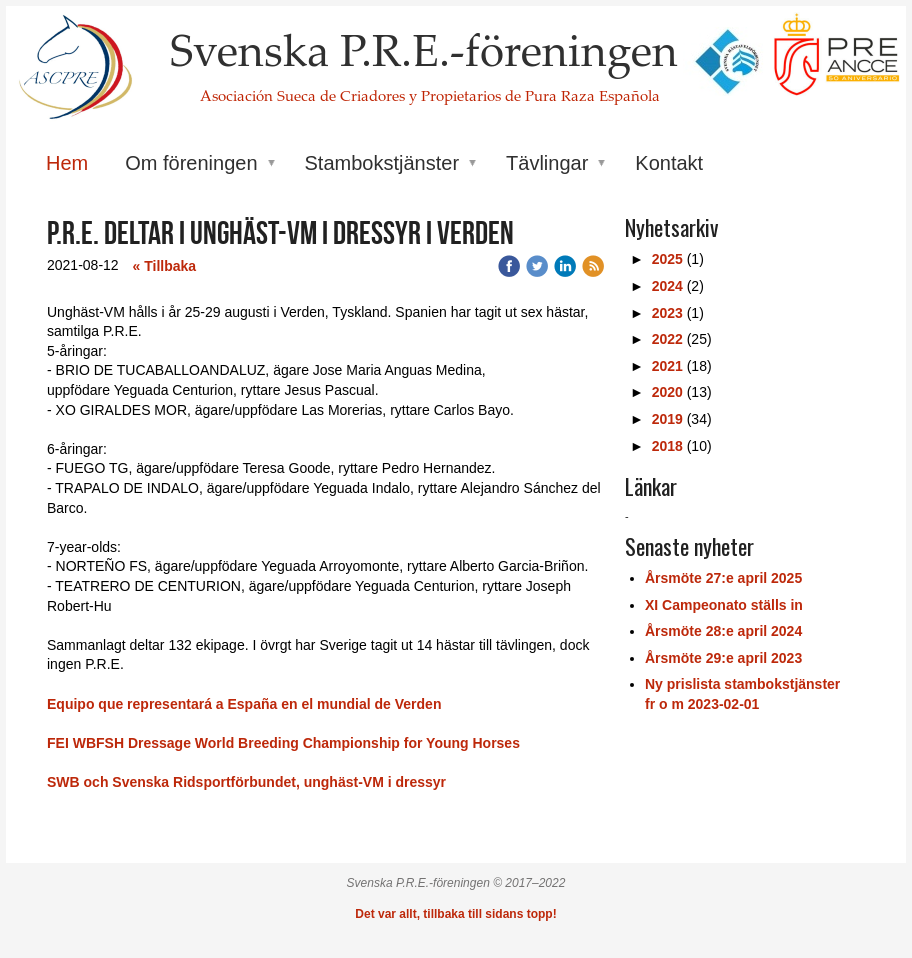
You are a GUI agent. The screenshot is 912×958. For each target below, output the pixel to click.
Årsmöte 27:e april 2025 (723, 578)
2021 (667, 366)
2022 (667, 339)
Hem (67, 163)
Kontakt (669, 163)
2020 (667, 392)
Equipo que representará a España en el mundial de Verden (246, 704)
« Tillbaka (165, 266)
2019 (667, 419)
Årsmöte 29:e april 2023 (723, 658)
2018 (667, 446)
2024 (667, 286)
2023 (667, 313)
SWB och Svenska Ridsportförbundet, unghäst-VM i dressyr (246, 782)
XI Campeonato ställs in (724, 605)
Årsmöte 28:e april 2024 (723, 631)
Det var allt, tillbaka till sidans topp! (455, 914)
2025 (667, 259)
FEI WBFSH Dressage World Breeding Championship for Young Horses (283, 743)
